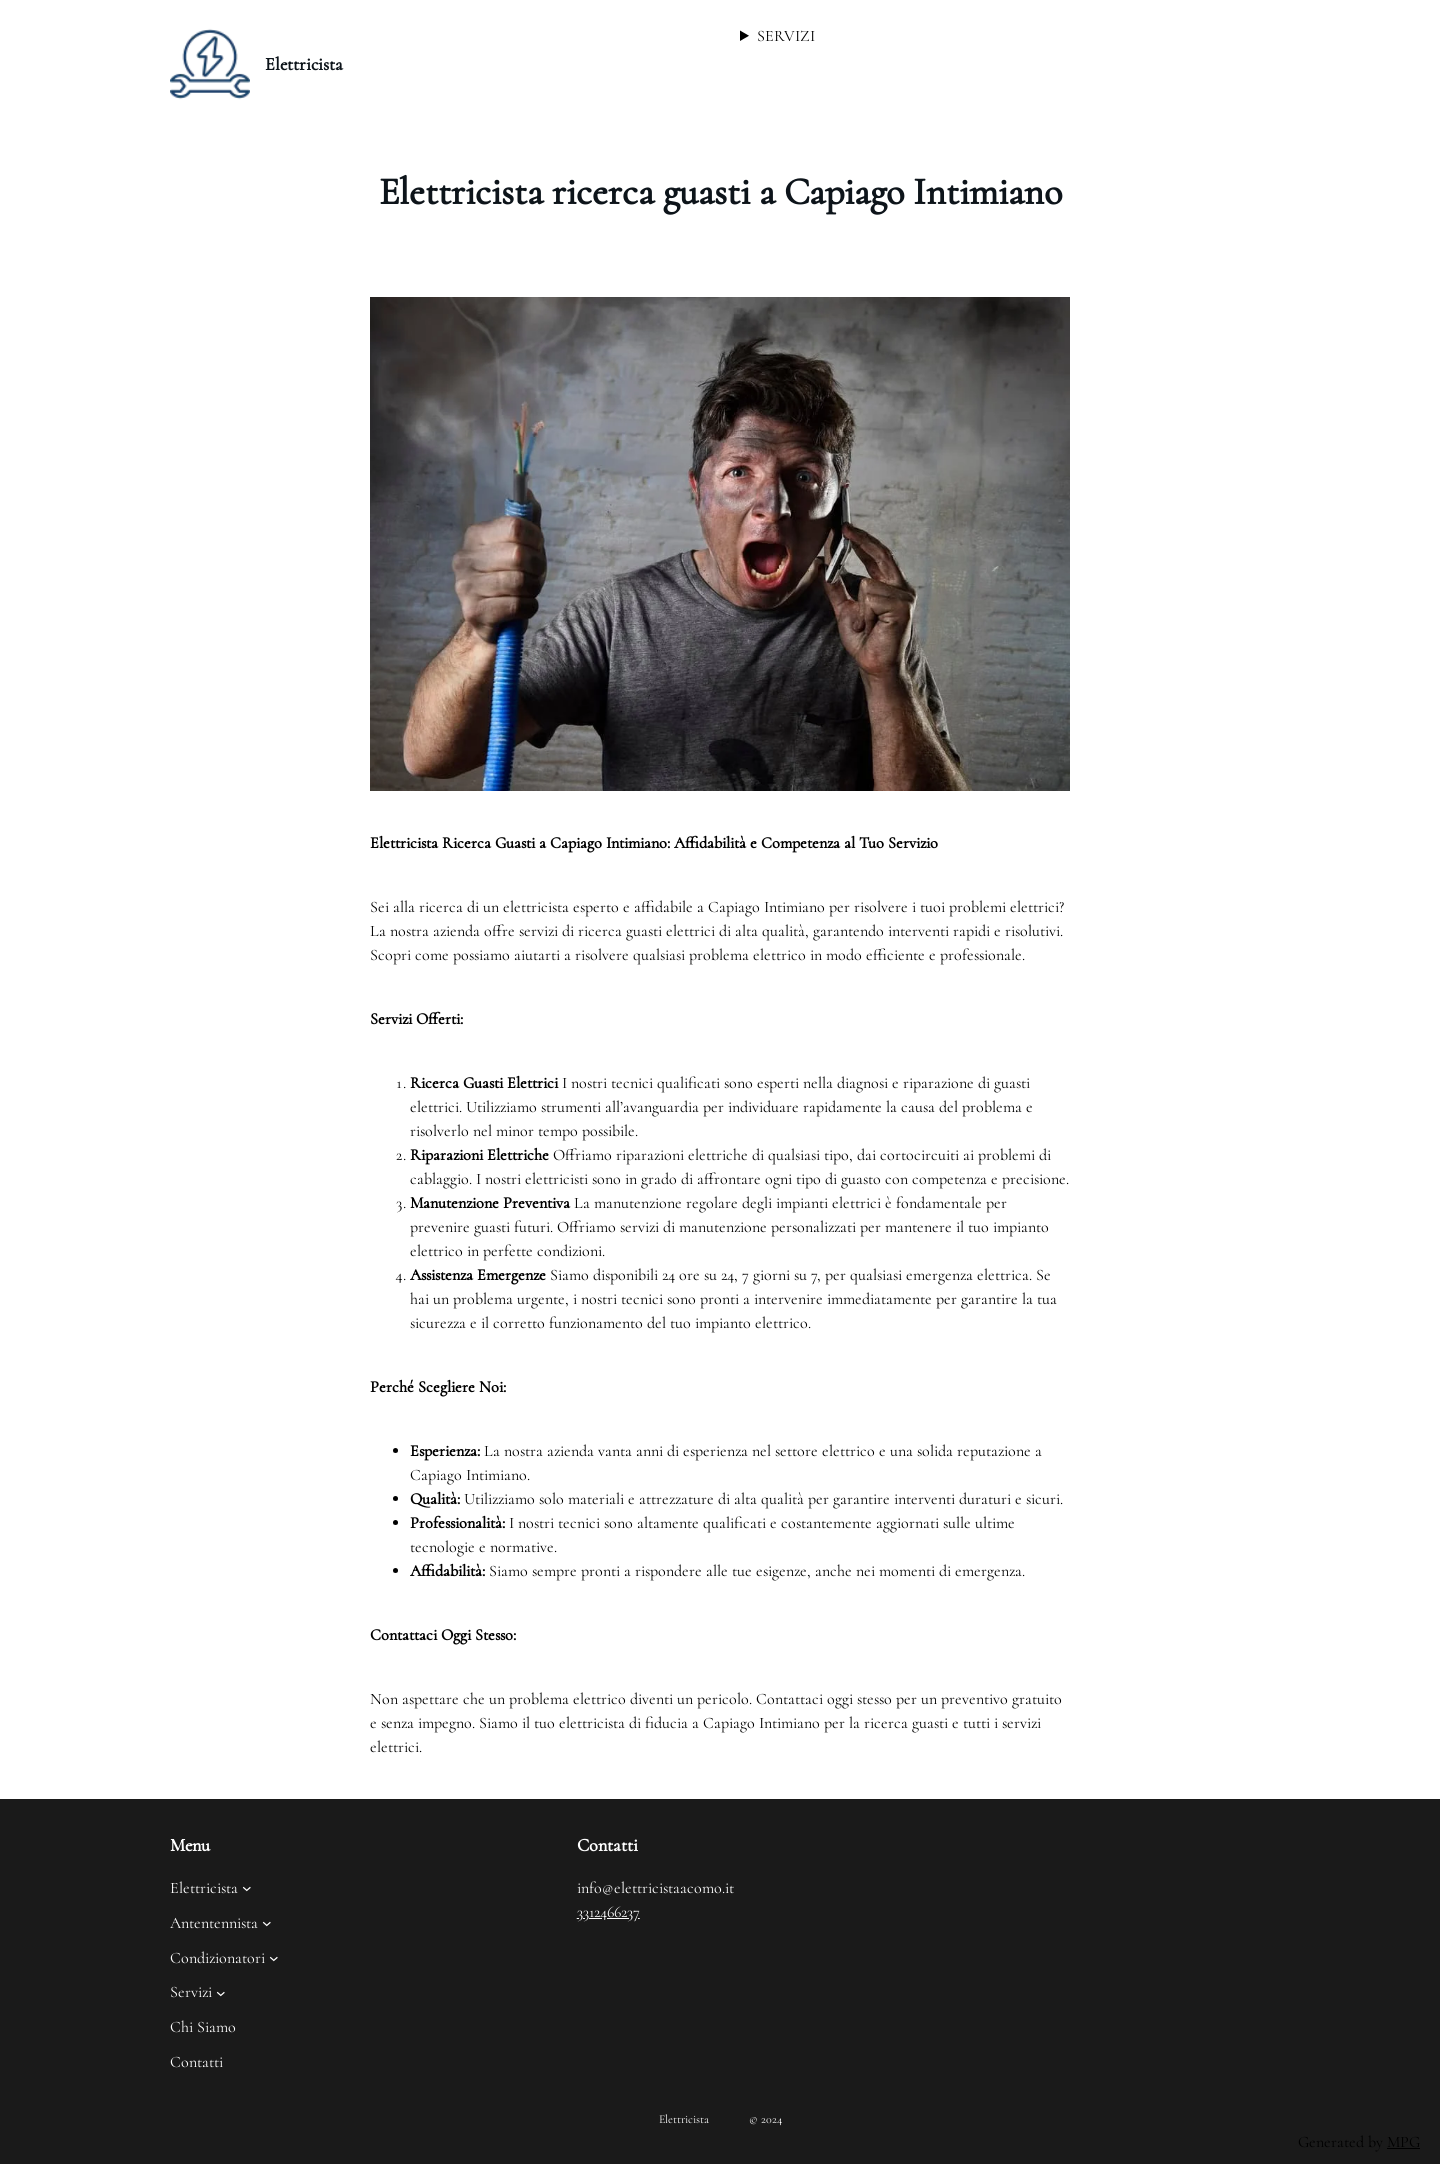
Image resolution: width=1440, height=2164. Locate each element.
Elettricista (304, 64)
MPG (1403, 2142)
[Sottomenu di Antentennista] (267, 1923)
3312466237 (608, 1912)
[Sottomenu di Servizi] (221, 1992)
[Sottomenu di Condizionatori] (274, 1958)
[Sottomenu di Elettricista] (247, 1888)
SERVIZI (786, 36)
